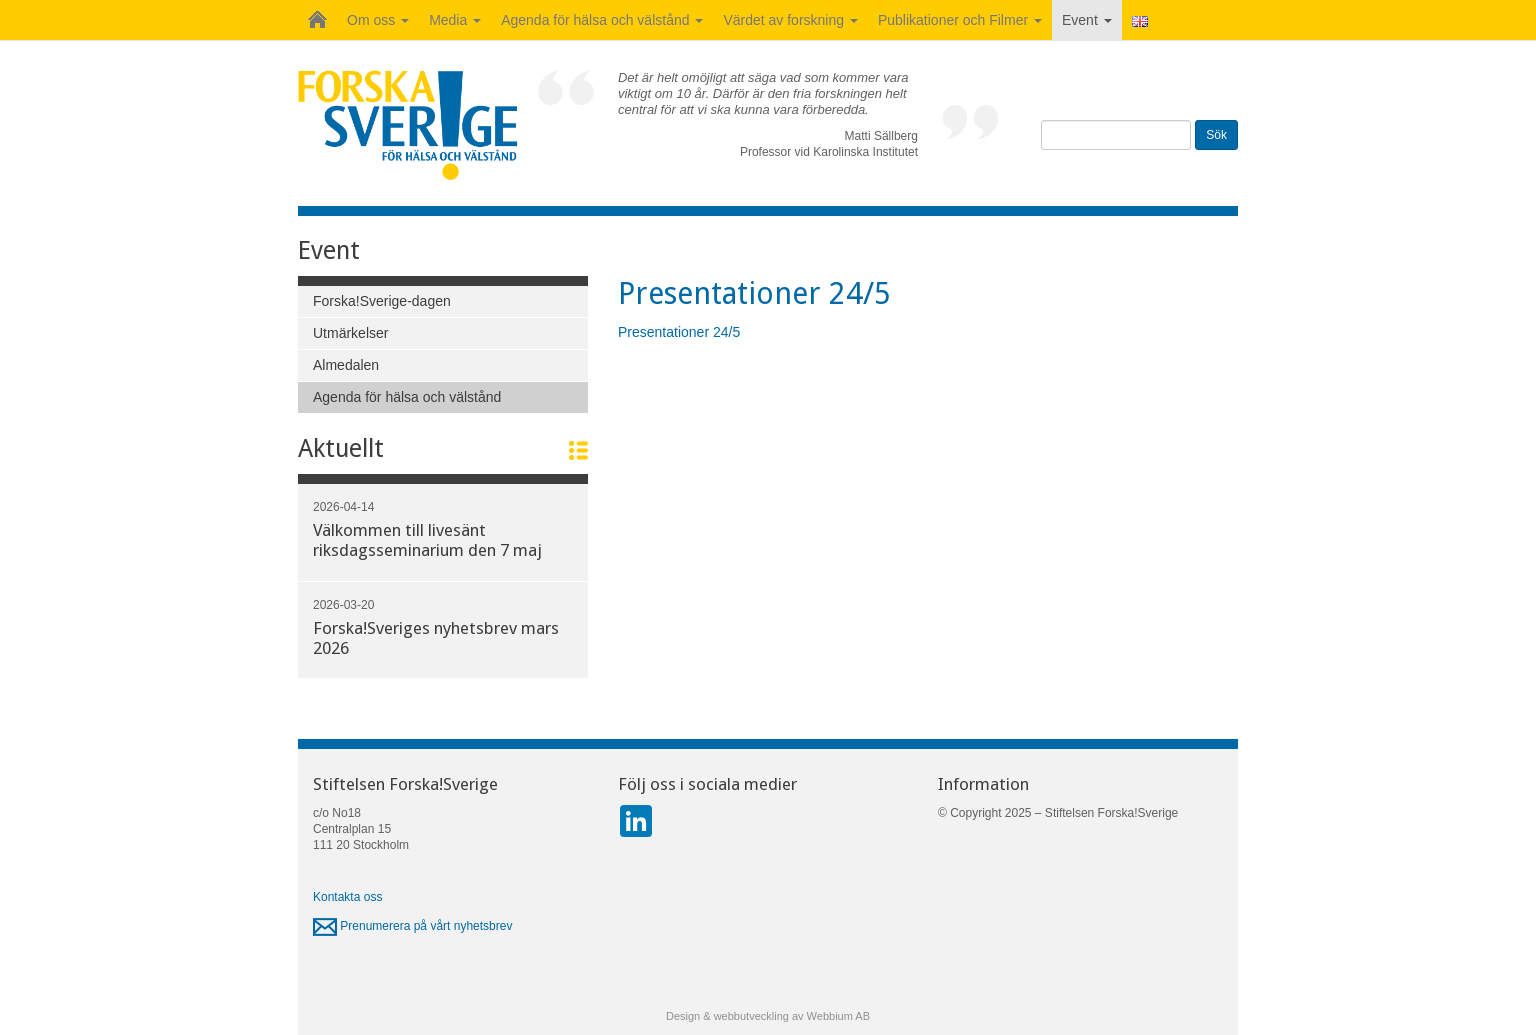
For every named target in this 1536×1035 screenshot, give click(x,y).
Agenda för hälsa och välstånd (602, 20)
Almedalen (346, 365)
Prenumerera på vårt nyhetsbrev (412, 926)
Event (1087, 20)
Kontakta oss (347, 897)
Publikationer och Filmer (960, 20)
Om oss (378, 20)
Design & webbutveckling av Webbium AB (768, 1016)
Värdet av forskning (790, 20)
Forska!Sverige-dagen (382, 301)
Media (455, 20)
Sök (1216, 135)
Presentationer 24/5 (679, 332)
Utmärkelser (350, 333)
